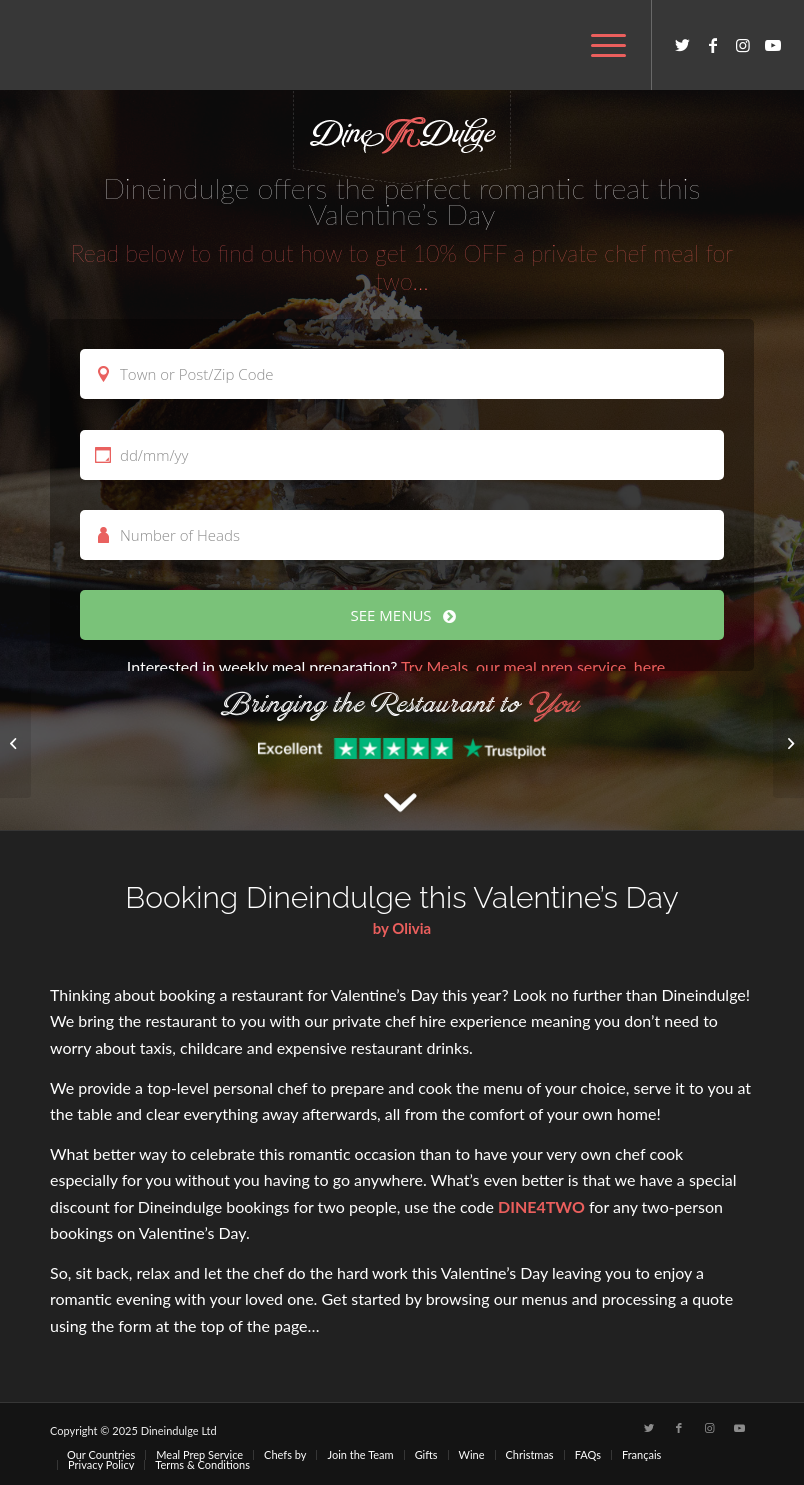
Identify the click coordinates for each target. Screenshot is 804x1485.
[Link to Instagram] (743, 45)
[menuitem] (598, 45)
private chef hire (389, 1020)
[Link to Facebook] (713, 45)
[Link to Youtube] (773, 45)
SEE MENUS (403, 615)
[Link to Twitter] (683, 45)
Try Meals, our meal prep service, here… (539, 666)
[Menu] (598, 45)
